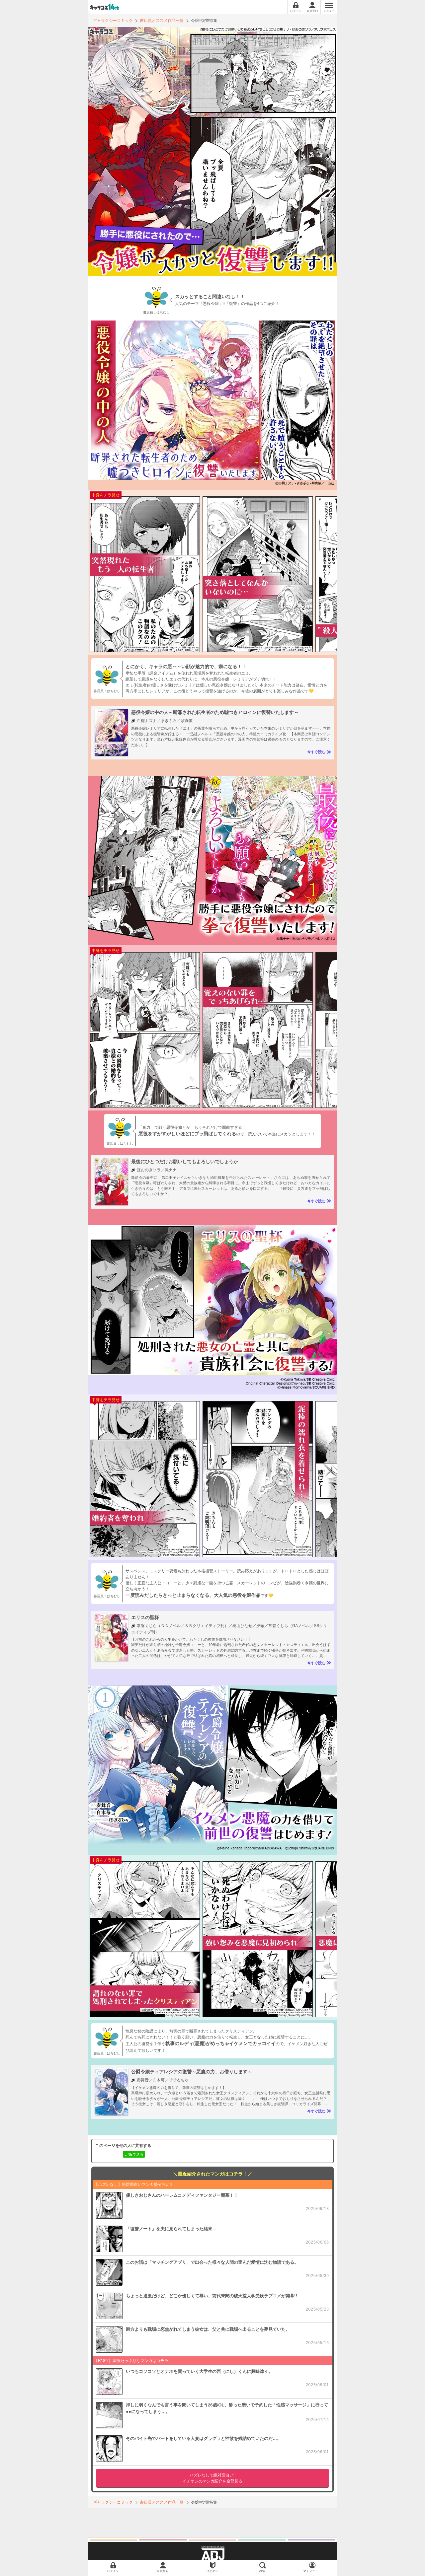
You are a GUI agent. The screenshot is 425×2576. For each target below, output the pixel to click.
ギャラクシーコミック (113, 20)
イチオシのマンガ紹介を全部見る (212, 2477)
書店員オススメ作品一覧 (162, 20)
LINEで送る (134, 2154)
